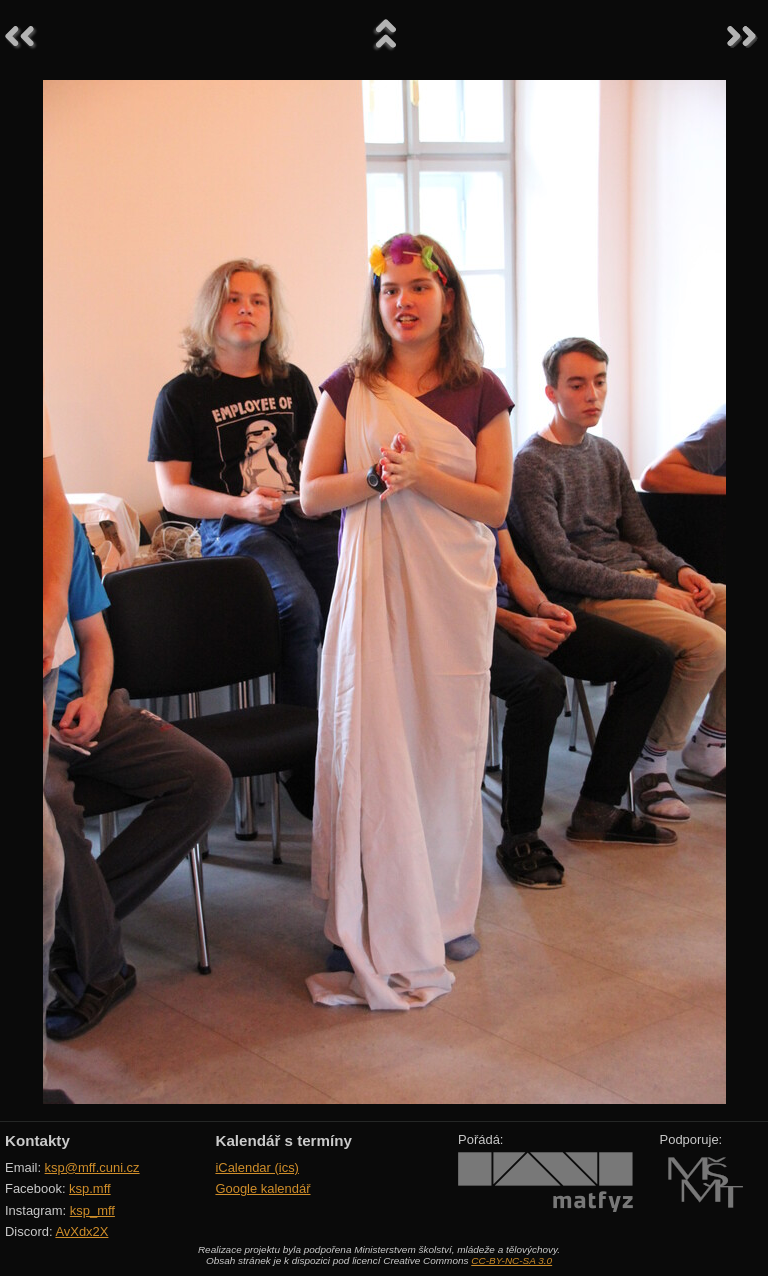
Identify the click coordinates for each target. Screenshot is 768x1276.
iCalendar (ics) (257, 1167)
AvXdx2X (81, 1231)
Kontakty (37, 1140)
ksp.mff (90, 1188)
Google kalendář (262, 1188)
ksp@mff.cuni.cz (92, 1167)
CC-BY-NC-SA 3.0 (511, 1260)
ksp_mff (92, 1210)
